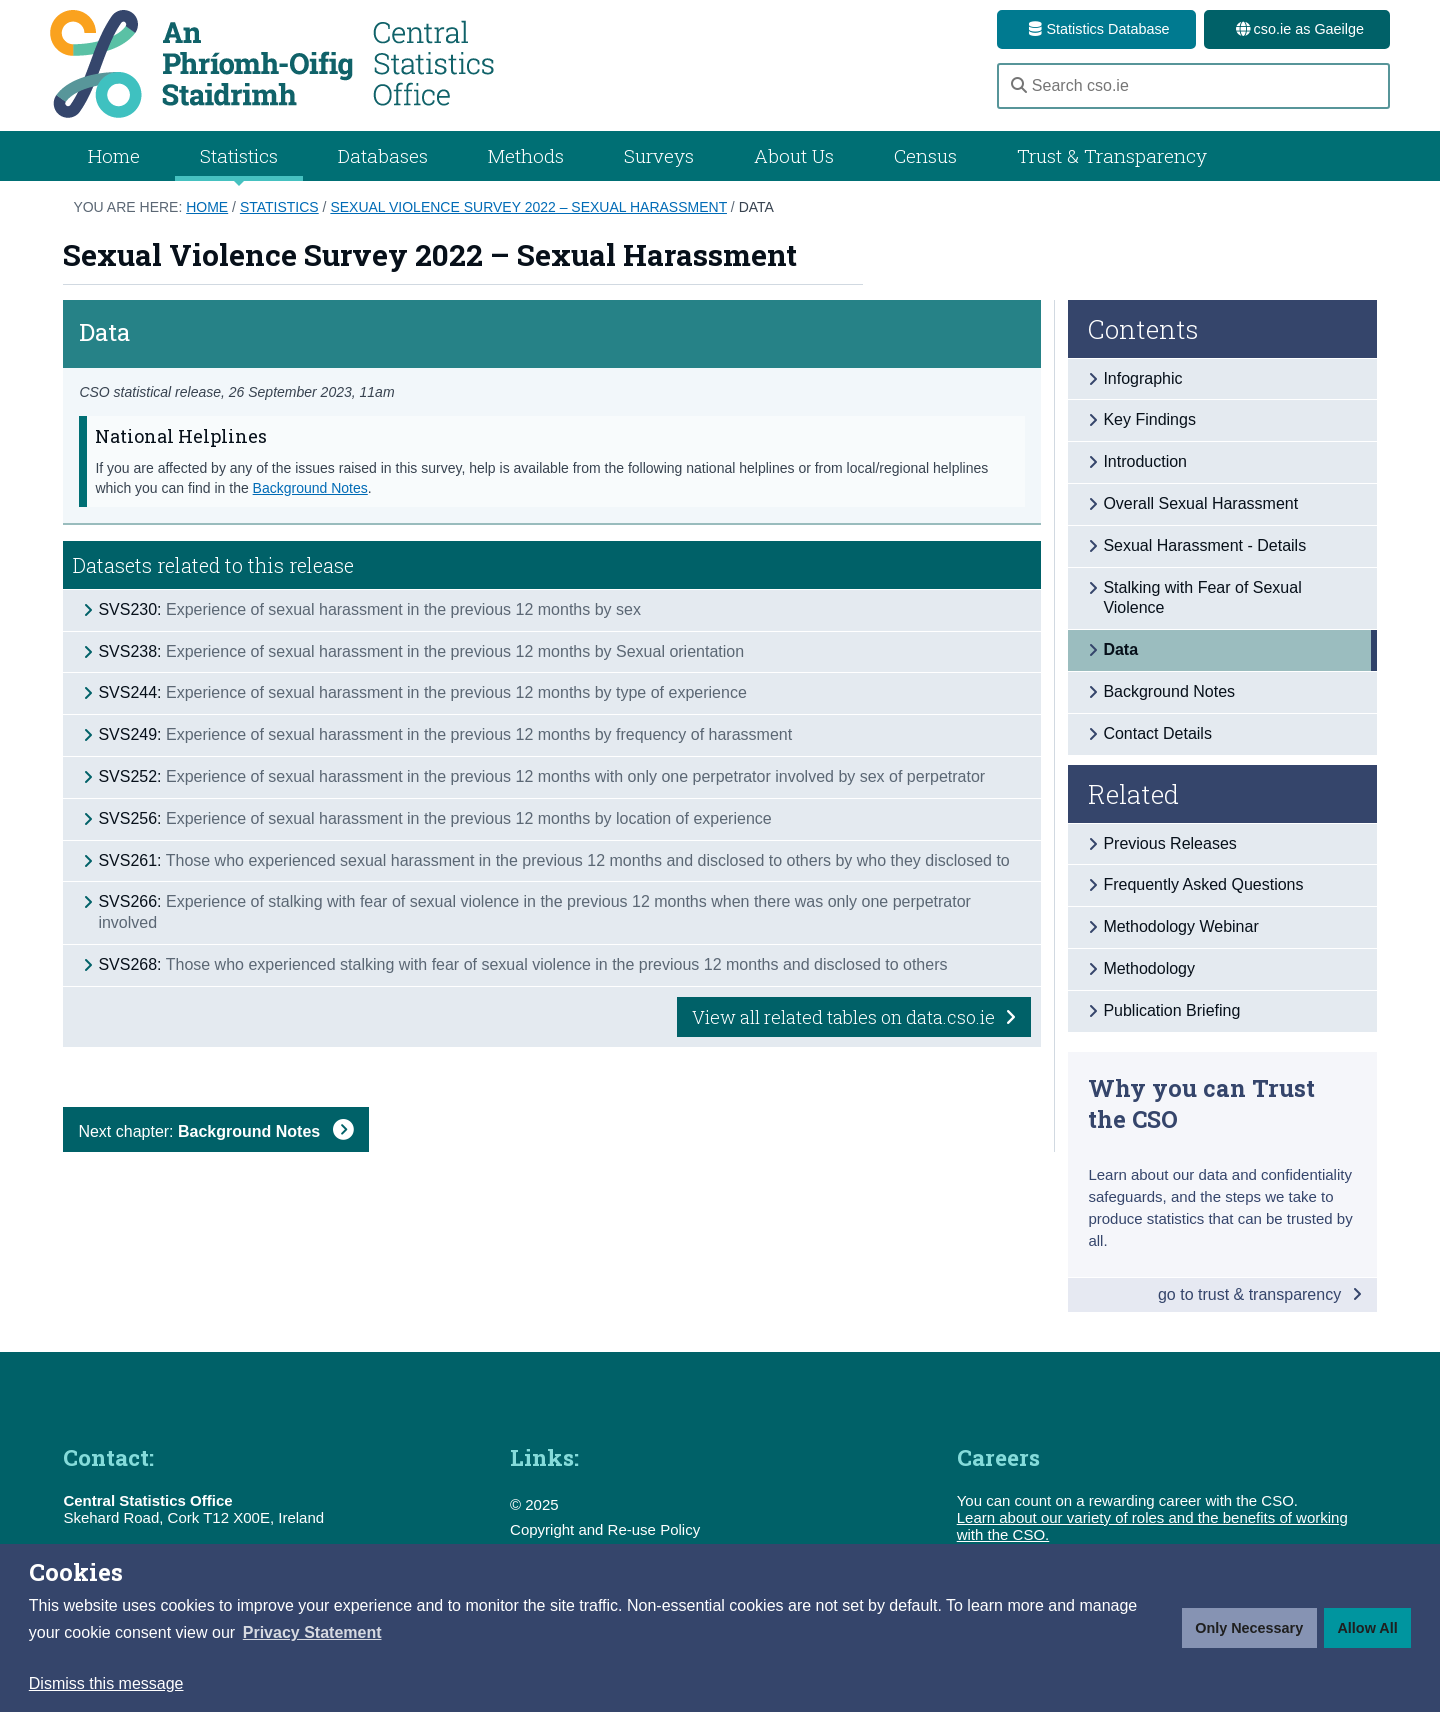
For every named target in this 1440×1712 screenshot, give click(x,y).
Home (114, 155)
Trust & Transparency (1112, 155)
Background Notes (310, 488)
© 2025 (534, 1504)
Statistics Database (1096, 29)
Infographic (1142, 378)
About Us (794, 155)
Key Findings (1149, 419)
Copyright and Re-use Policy (605, 1529)
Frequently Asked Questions (1203, 884)
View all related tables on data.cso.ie (854, 1017)
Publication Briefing (1171, 1010)
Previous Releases (1169, 843)
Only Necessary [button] (1249, 1628)
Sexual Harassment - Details (1204, 545)
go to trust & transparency (1260, 1294)
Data (756, 207)
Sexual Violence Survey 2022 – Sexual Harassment (528, 207)
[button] (312, 1633)
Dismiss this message (106, 1683)
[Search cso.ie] (1193, 86)
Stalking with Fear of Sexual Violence (1202, 598)
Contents (1143, 329)
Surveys (659, 155)
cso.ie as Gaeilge (1297, 29)
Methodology (1149, 968)
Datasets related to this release (213, 565)
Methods (526, 155)
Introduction (1145, 461)
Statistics (279, 207)
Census (925, 155)
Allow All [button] (1367, 1628)
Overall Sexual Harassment (1200, 503)
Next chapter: (215, 1131)
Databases (383, 155)
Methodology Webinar (1180, 926)
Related (1133, 794)
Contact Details (1157, 733)
